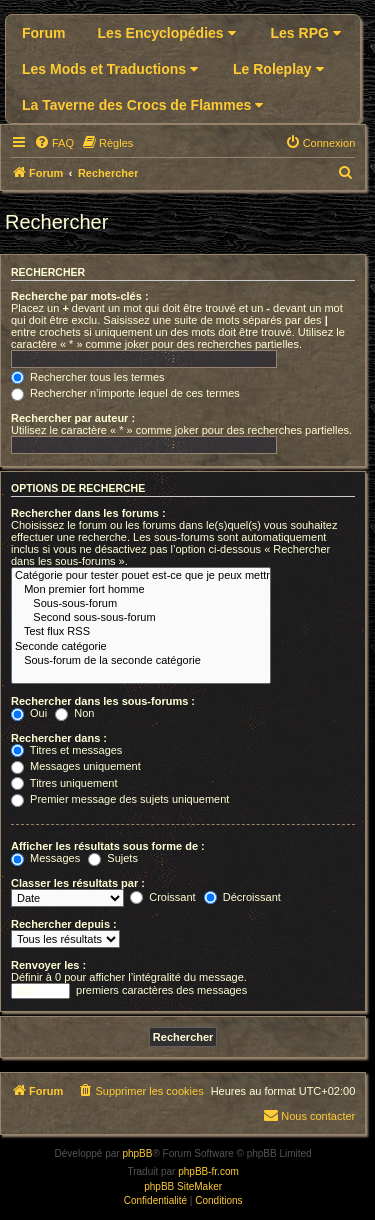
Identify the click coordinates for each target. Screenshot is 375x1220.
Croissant (163, 897)
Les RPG (306, 33)
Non (74, 713)
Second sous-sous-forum (141, 618)
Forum (44, 33)
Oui (29, 713)
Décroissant (242, 897)
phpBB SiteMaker (183, 1186)
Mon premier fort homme (141, 590)
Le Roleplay (278, 69)
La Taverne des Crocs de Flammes (142, 105)
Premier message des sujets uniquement (120, 799)
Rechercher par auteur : (73, 418)
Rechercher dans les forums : (88, 513)
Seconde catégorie (141, 647)
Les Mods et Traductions (110, 69)
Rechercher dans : (59, 738)
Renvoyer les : (48, 965)
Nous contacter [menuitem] (309, 1115)
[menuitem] (54, 143)
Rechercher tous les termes (88, 377)
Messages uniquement (76, 766)
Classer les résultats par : (78, 883)
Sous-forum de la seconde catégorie (141, 661)
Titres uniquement (64, 783)
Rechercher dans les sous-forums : (103, 701)
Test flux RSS (141, 632)
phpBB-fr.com (208, 1171)
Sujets (113, 858)
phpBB (137, 1153)
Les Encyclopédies (167, 33)
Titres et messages (66, 750)
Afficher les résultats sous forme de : (108, 846)
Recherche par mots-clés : (80, 296)
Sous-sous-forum (141, 604)
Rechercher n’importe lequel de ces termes (125, 393)
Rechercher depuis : (64, 924)
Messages (45, 858)
